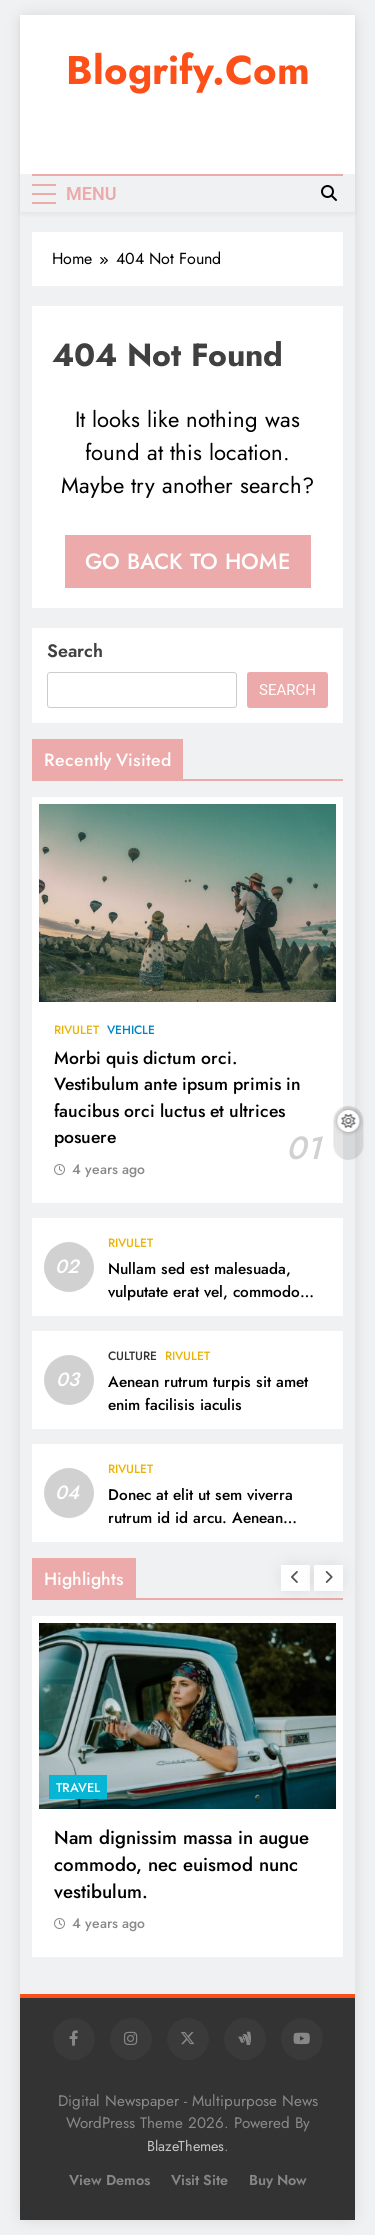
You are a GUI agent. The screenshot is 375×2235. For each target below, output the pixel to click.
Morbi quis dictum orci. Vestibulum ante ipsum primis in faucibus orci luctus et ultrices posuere (177, 1097)
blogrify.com (188, 70)
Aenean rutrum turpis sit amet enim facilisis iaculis (208, 1393)
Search (75, 651)
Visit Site (199, 2180)
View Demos (109, 2180)
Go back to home (188, 561)
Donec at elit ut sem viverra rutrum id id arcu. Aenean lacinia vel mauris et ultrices (201, 1518)
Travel (78, 1787)
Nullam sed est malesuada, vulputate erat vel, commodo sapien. (204, 1292)
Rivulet (76, 1030)
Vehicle (131, 1030)
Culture (132, 1356)
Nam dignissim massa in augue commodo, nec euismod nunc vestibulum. (181, 1864)
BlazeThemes (185, 2146)
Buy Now (278, 2180)
